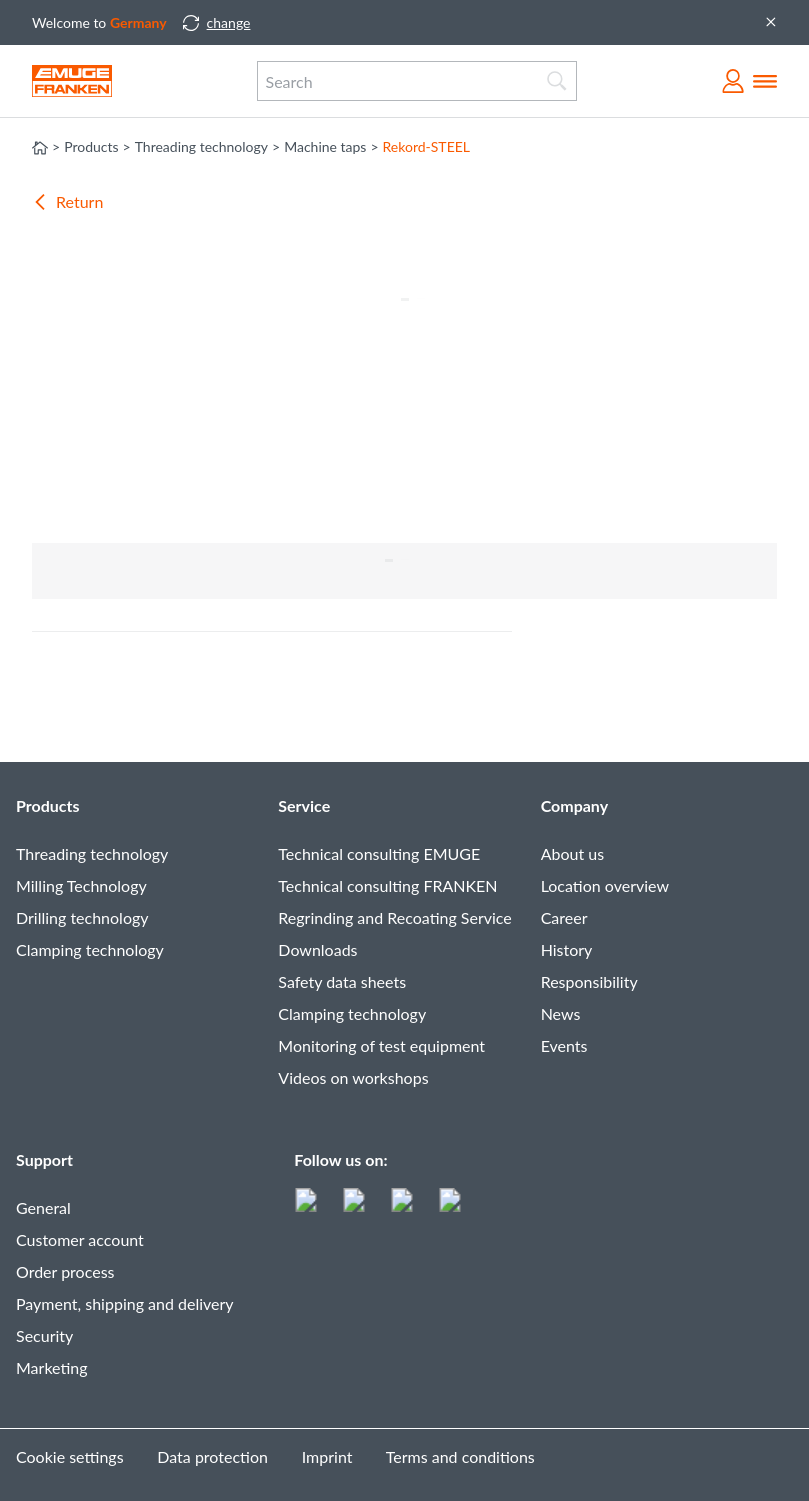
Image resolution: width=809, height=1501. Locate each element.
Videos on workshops (353, 1077)
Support (44, 1159)
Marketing (52, 1367)
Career (564, 917)
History (567, 949)
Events (564, 1045)
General (43, 1207)
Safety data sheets (342, 981)
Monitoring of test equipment (381, 1045)
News (561, 1013)
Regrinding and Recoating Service (394, 917)
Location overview (605, 885)
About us (572, 853)
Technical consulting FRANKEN (387, 885)
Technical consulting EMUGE (379, 853)
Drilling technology (82, 917)
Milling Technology (81, 885)
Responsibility (589, 981)
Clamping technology (90, 949)
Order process (65, 1271)
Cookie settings (70, 1456)
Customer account (80, 1239)
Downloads (317, 949)
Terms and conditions (460, 1456)
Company (574, 805)
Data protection (212, 1456)
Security (44, 1335)
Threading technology (92, 853)
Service (304, 805)
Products (48, 805)
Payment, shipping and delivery (125, 1303)
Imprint (327, 1456)
